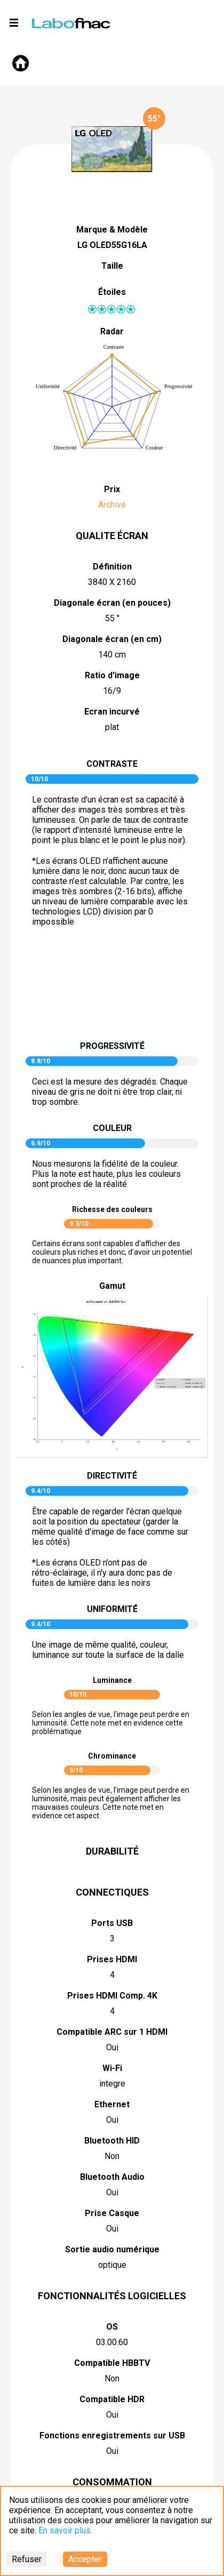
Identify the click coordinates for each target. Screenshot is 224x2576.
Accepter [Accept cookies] (85, 2559)
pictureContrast (112, 988)
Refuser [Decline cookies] (27, 2559)
